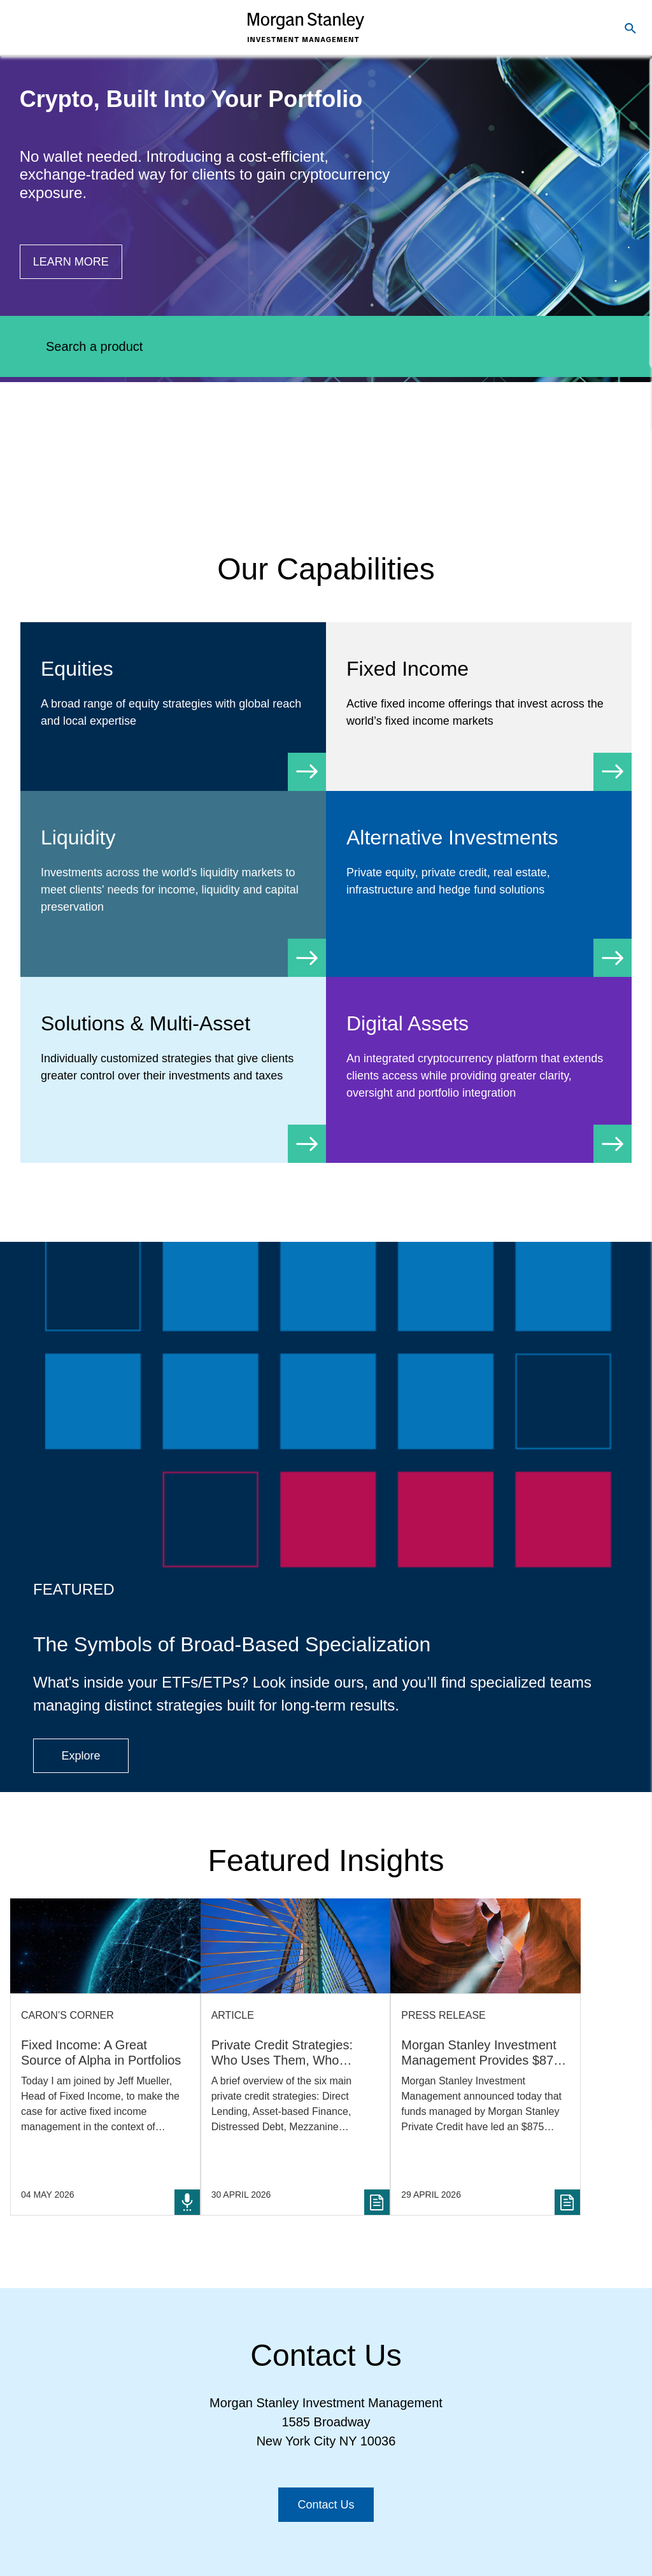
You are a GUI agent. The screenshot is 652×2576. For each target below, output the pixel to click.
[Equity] (173, 706)
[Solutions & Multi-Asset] (173, 1061)
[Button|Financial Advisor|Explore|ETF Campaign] (81, 1756)
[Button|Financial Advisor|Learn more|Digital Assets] (71, 262)
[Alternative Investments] (479, 875)
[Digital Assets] (479, 1070)
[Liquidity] (173, 884)
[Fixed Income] (479, 706)
